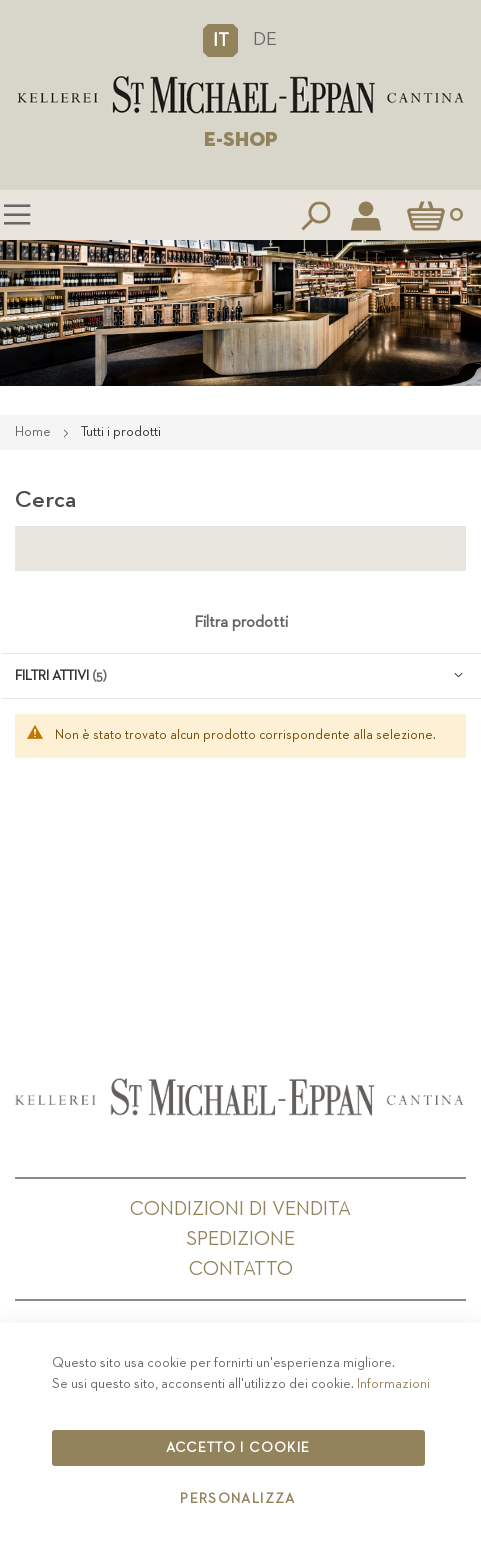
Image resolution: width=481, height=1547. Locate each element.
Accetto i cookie (238, 1448)
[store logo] (240, 95)
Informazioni (393, 1384)
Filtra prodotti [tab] (241, 623)
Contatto (241, 1269)
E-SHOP (241, 140)
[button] (220, 40)
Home (34, 432)
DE (265, 39)
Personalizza (237, 1499)
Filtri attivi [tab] (52, 676)
